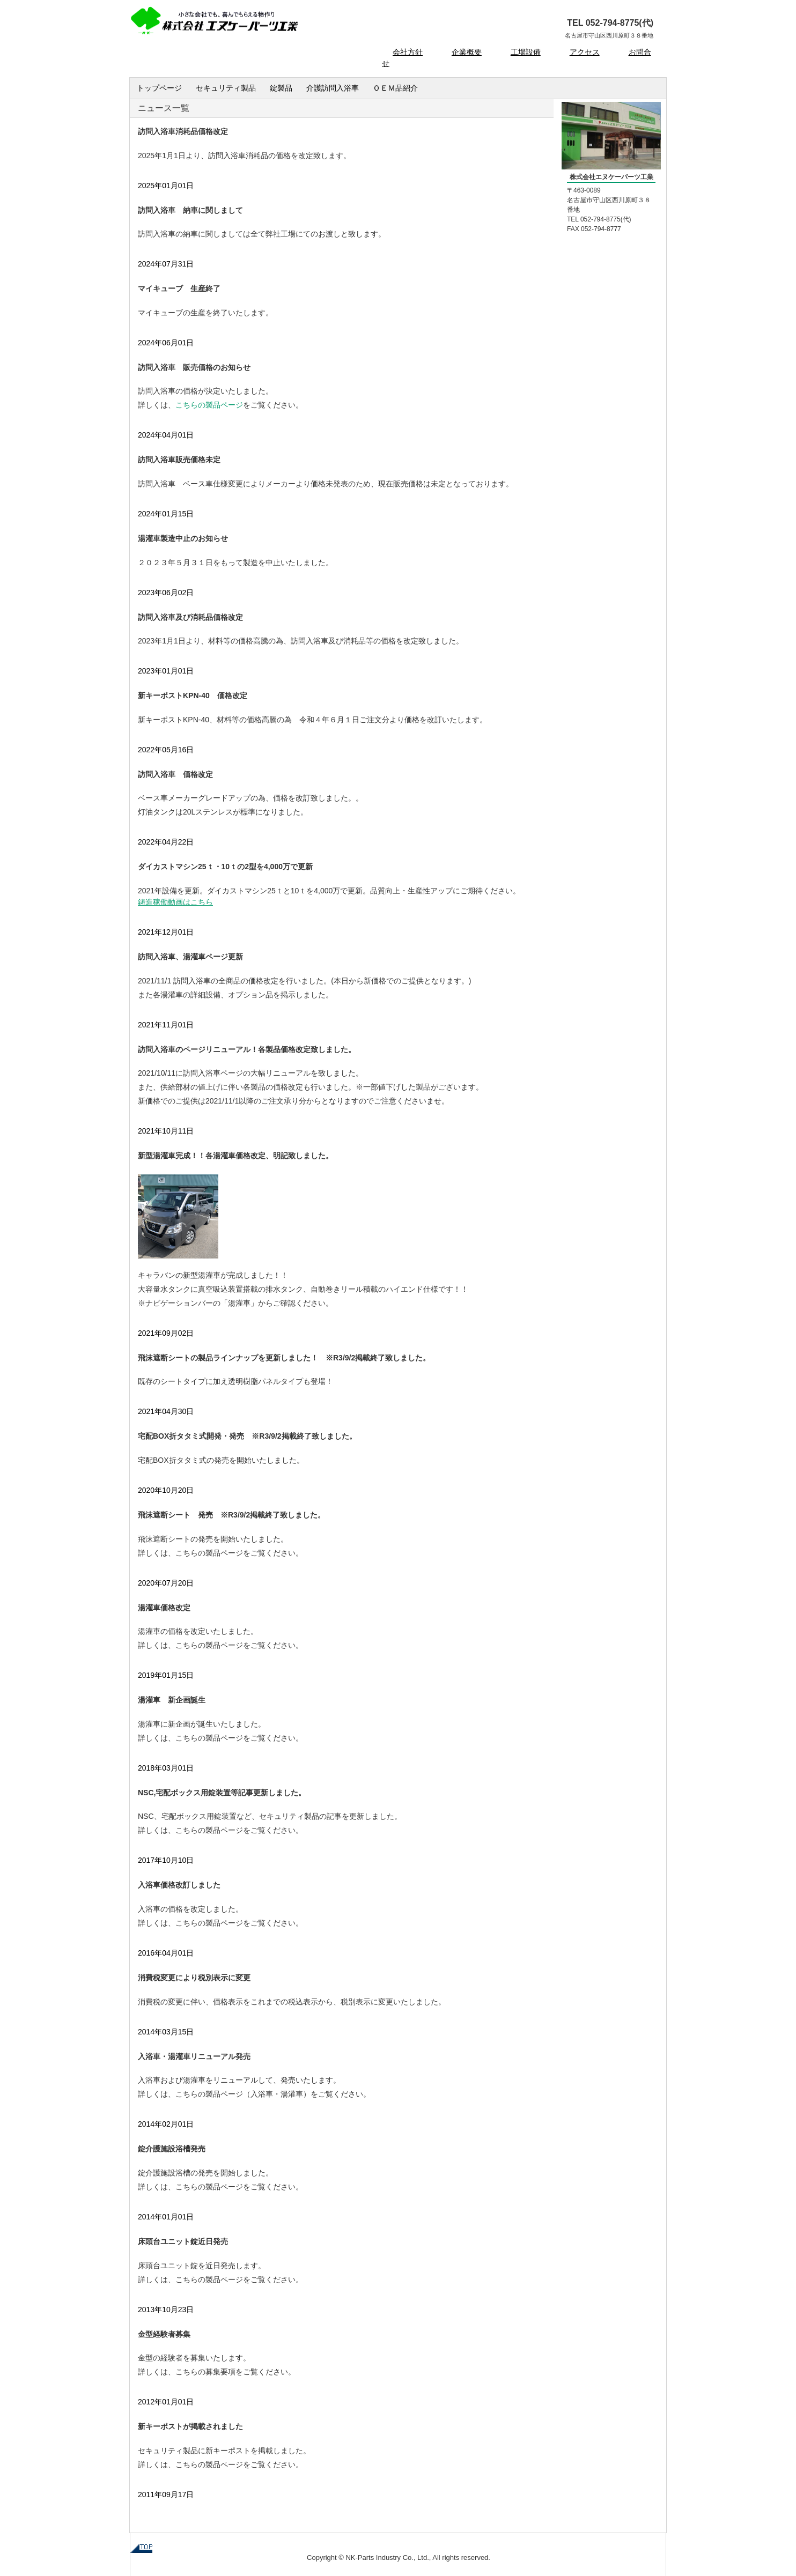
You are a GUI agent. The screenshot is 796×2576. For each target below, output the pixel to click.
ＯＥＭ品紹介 (395, 88)
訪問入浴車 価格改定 (175, 774)
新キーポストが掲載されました (190, 2426)
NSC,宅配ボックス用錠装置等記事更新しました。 (222, 1792)
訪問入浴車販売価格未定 (179, 459)
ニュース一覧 (163, 108)
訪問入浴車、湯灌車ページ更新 (190, 956)
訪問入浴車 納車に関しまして (190, 210)
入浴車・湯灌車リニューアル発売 (194, 2056)
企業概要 (467, 52)
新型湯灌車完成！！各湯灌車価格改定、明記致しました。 (235, 1155)
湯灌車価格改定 (164, 1607)
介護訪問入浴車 (332, 88)
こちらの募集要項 (205, 2371)
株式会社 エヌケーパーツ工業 (245, 23)
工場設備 (526, 52)
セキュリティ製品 (226, 88)
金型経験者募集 (164, 2334)
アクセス (585, 52)
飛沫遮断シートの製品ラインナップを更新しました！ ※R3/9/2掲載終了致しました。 (284, 1357)
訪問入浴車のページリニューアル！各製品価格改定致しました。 (247, 1049)
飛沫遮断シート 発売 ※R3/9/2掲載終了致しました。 (231, 1515)
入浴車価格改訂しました (179, 1885)
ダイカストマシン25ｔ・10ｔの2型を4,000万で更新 (225, 866)
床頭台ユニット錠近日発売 (183, 2241)
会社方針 (408, 52)
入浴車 (261, 2094)
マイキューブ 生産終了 (179, 288)
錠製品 (281, 88)
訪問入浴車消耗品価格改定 (183, 131)
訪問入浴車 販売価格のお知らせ (194, 367)
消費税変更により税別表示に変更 (194, 1977)
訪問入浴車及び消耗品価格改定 (190, 617)
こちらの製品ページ (209, 1553)
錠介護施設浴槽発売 (171, 2148)
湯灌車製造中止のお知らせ (183, 538)
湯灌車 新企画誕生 (171, 1700)
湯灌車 (292, 2094)
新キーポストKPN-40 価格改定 (192, 695)
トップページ (159, 88)
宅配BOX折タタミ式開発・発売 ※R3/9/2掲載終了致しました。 (247, 1436)
